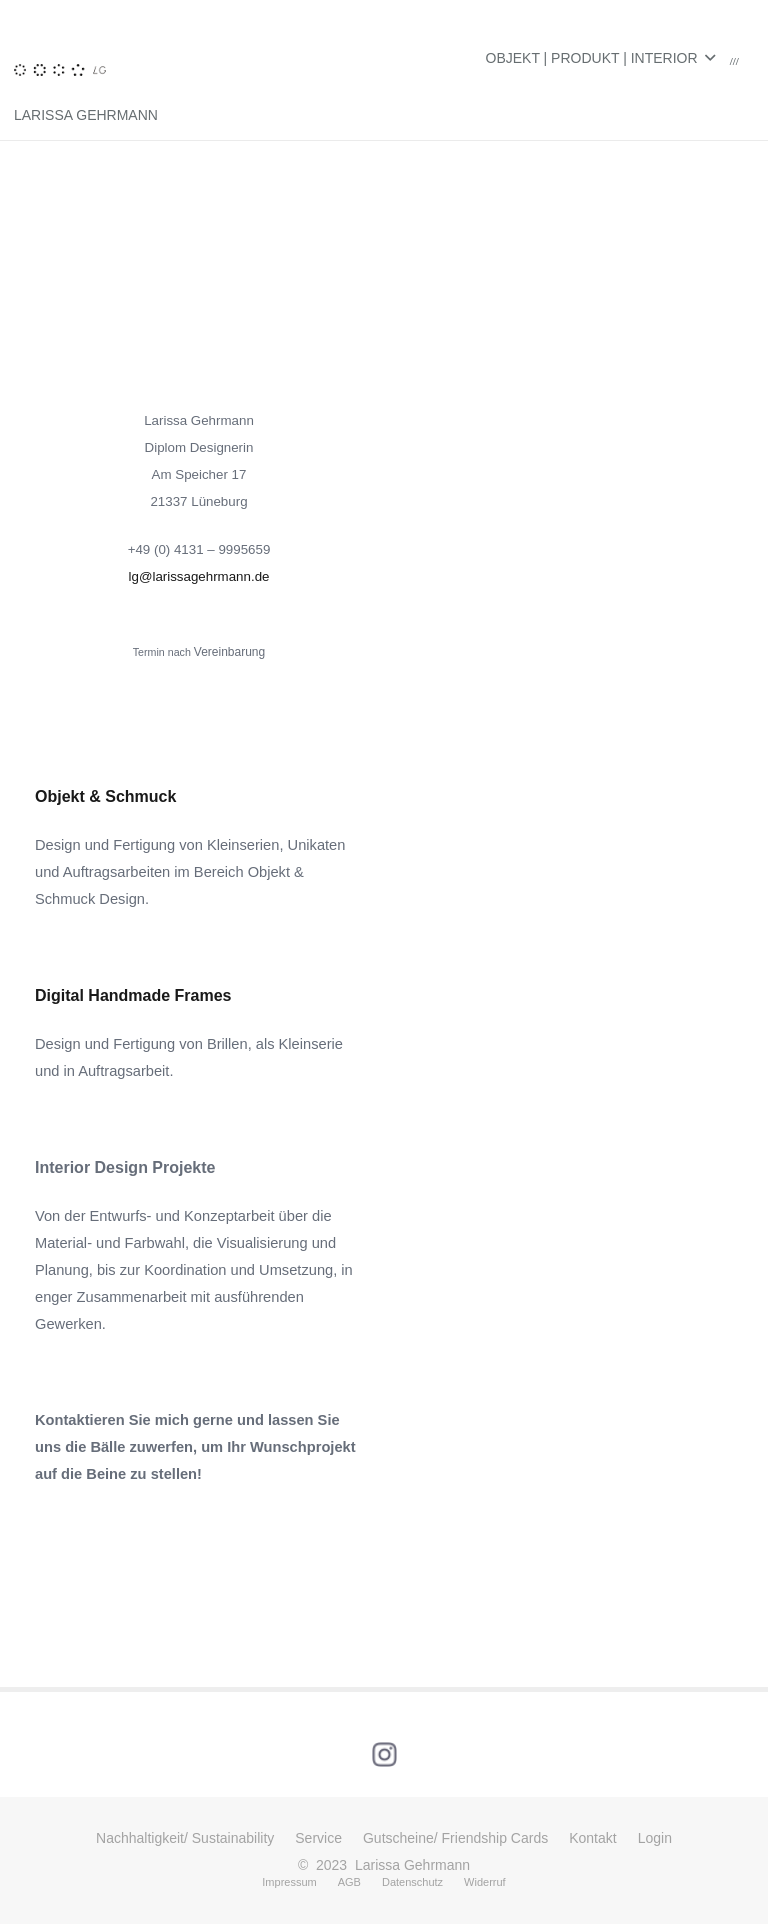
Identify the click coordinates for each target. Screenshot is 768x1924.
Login (655, 1838)
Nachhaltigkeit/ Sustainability (185, 1838)
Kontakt (592, 1838)
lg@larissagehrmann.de (199, 576)
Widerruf (485, 1882)
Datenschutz (412, 1882)
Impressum (289, 1882)
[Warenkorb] (734, 58)
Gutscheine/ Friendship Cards (455, 1838)
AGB (349, 1882)
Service (318, 1838)
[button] (600, 58)
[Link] (60, 20)
